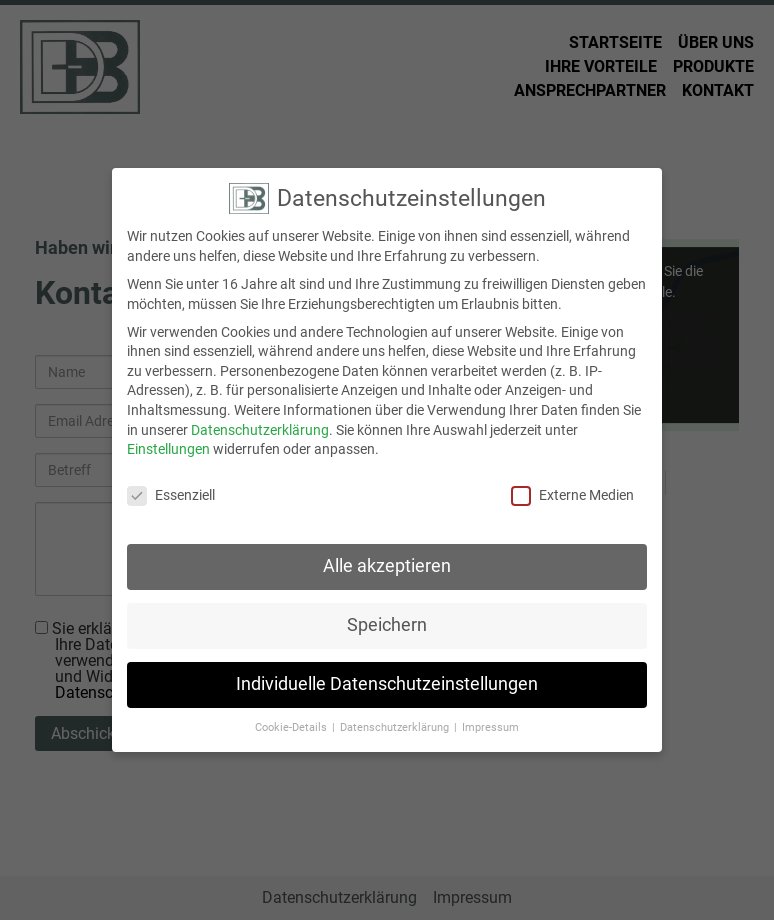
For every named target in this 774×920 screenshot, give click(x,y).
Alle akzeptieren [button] (387, 556)
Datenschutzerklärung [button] (396, 717)
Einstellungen (168, 439)
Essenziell (171, 485)
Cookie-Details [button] (292, 717)
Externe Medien (572, 485)
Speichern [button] (387, 615)
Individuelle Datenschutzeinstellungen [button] (387, 674)
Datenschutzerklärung (260, 420)
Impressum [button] (490, 717)
